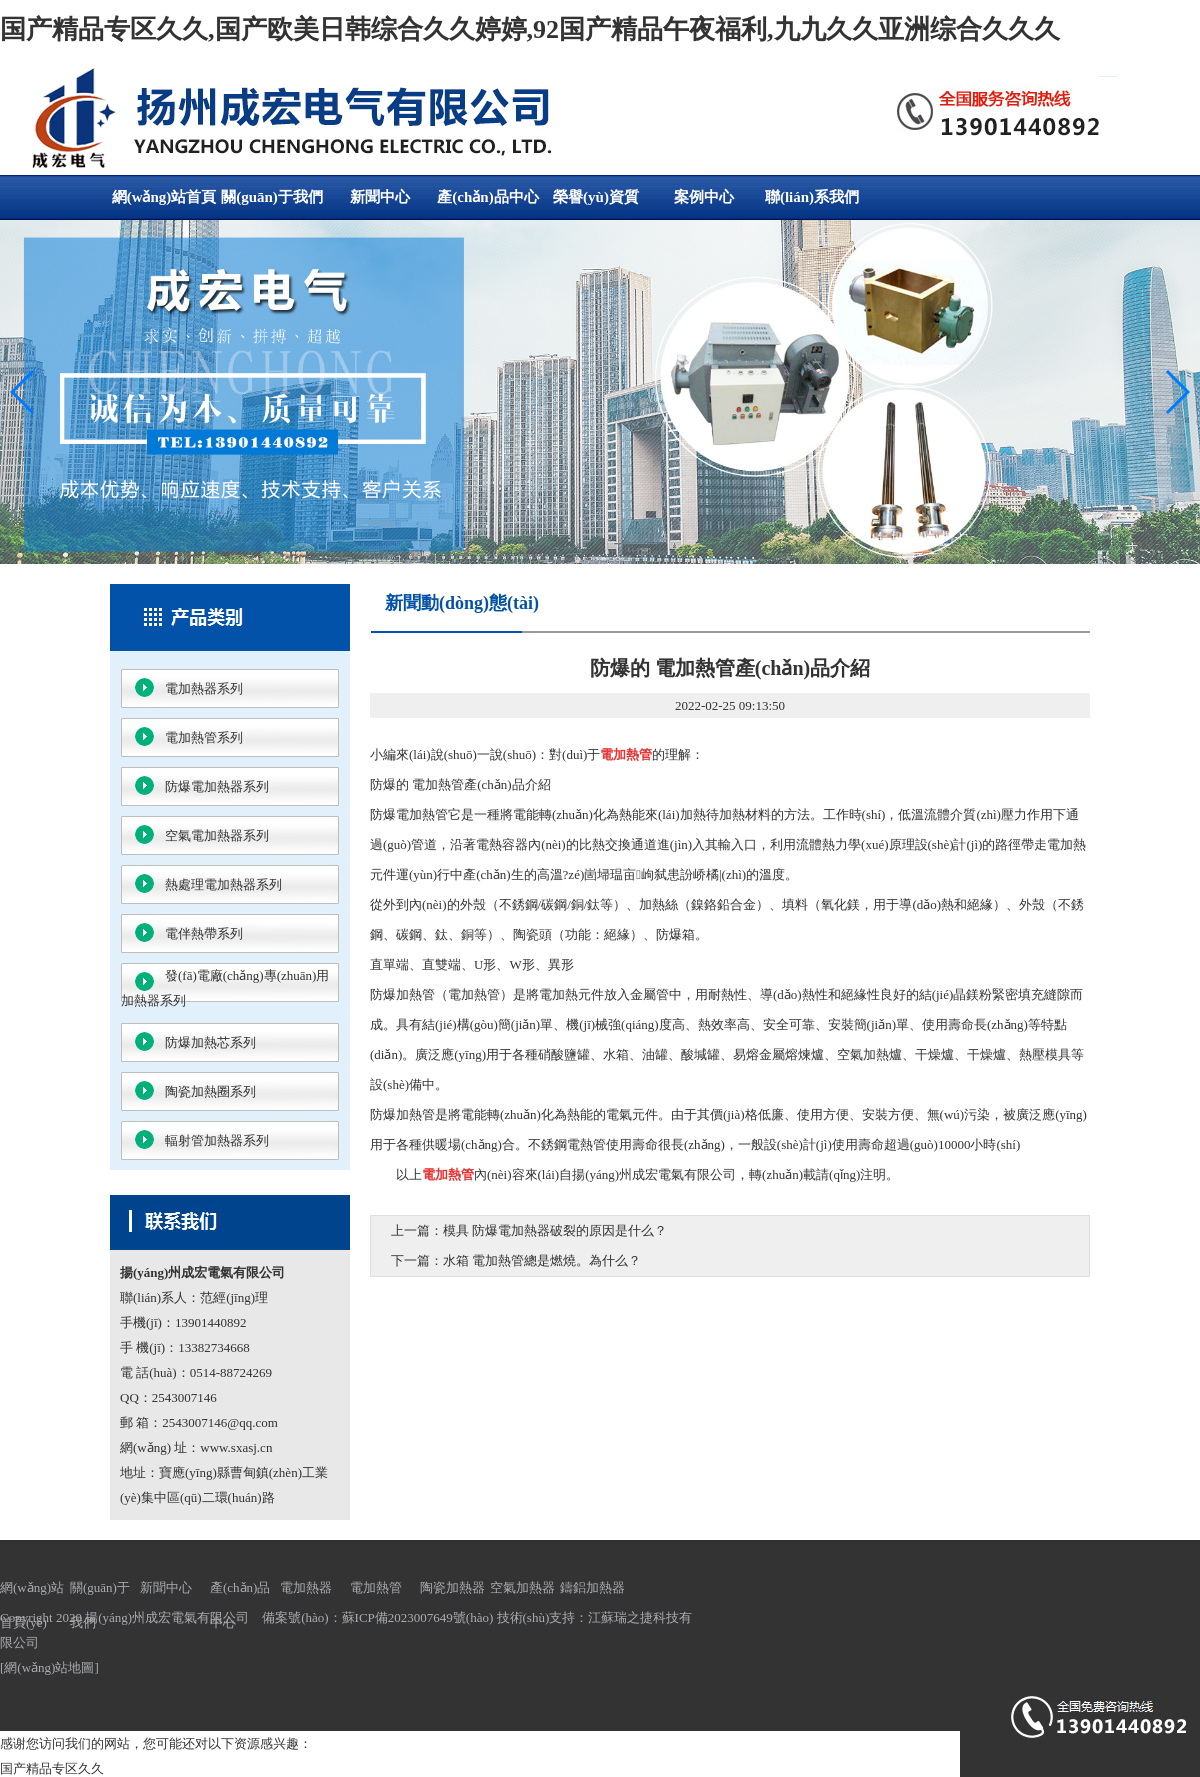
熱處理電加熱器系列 (223, 884)
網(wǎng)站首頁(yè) (164, 204)
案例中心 (704, 197)
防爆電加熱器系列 (217, 786)
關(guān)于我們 (272, 197)
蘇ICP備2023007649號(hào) (418, 1617)
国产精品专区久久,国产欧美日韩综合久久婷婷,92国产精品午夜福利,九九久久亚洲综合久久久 (530, 29)
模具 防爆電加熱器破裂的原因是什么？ (555, 1230)
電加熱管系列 (204, 737)
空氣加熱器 (522, 1587)
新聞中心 (380, 197)
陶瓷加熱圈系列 (210, 1091)
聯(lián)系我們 (812, 197)
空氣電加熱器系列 (217, 835)
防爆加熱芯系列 (210, 1042)
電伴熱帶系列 (204, 933)
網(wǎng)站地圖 (49, 1667)
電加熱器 (306, 1587)
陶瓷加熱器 (452, 1587)
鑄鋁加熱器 (592, 1587)
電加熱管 (376, 1587)
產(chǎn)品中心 (487, 197)
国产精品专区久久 (52, 1768)
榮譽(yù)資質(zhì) (596, 204)
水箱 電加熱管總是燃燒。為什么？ (542, 1260)
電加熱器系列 (204, 688)
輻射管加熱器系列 (217, 1140)
